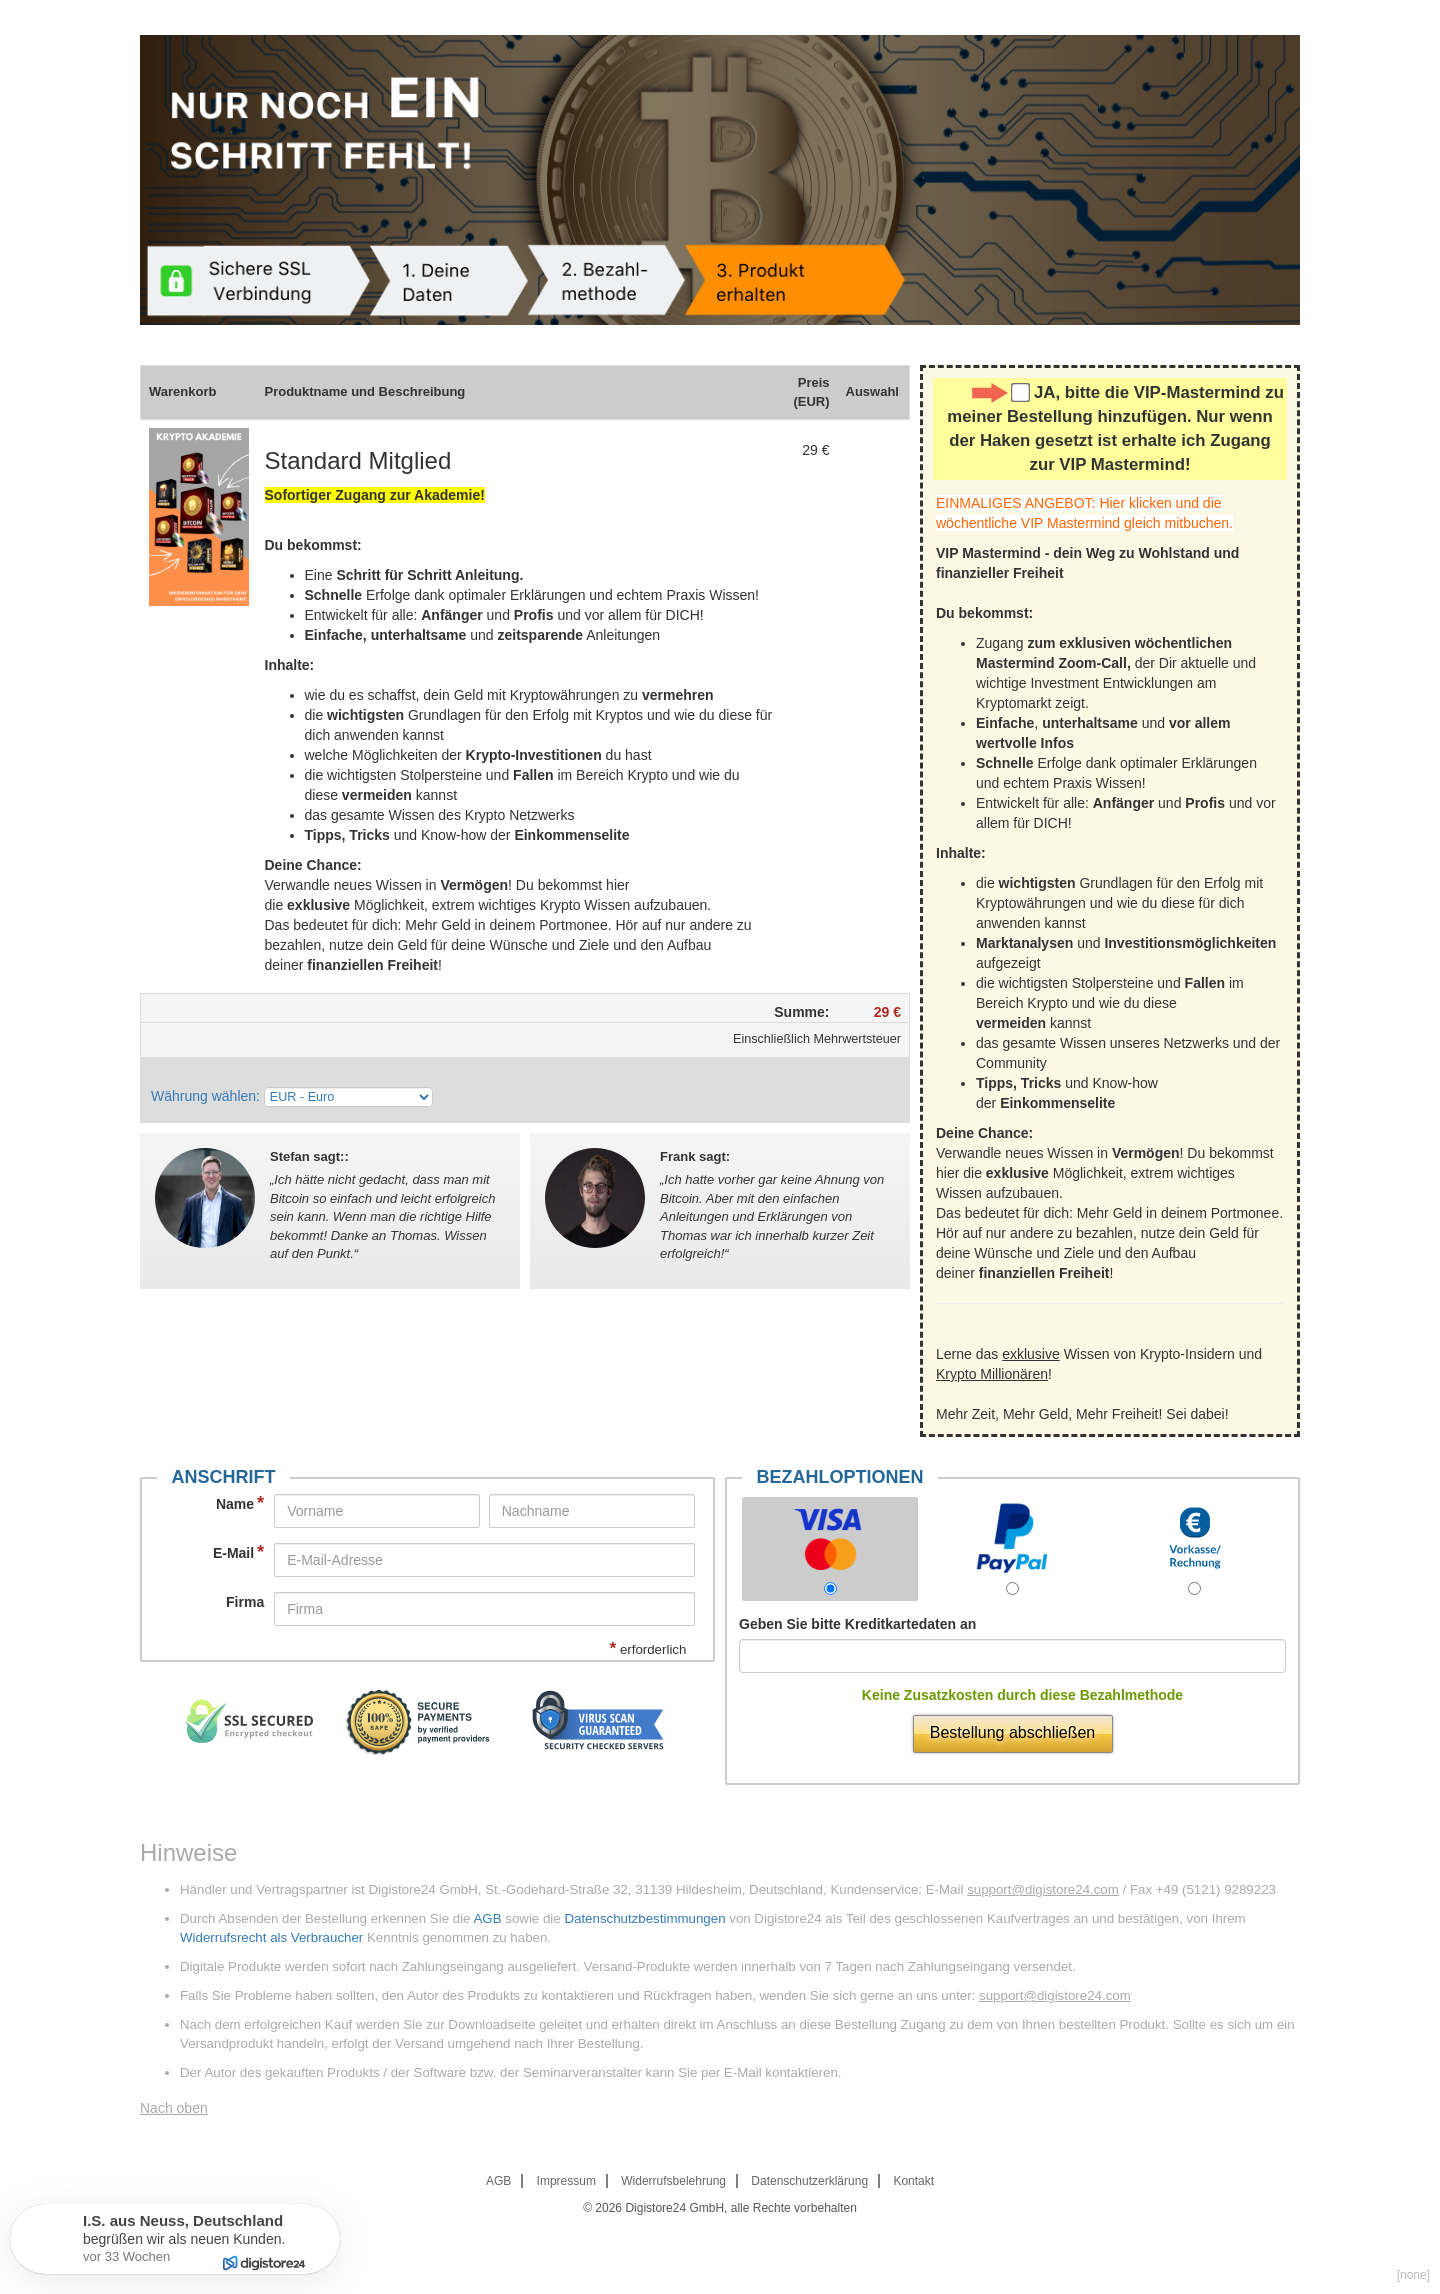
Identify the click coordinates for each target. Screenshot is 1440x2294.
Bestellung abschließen (1012, 1732)
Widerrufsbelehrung (673, 2181)
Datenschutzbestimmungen (644, 1918)
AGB (487, 1918)
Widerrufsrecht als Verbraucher (271, 1937)
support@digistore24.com (1043, 1889)
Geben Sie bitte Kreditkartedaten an (857, 1624)
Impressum (566, 2181)
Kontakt (913, 2181)
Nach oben (174, 2108)
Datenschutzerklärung (809, 2181)
